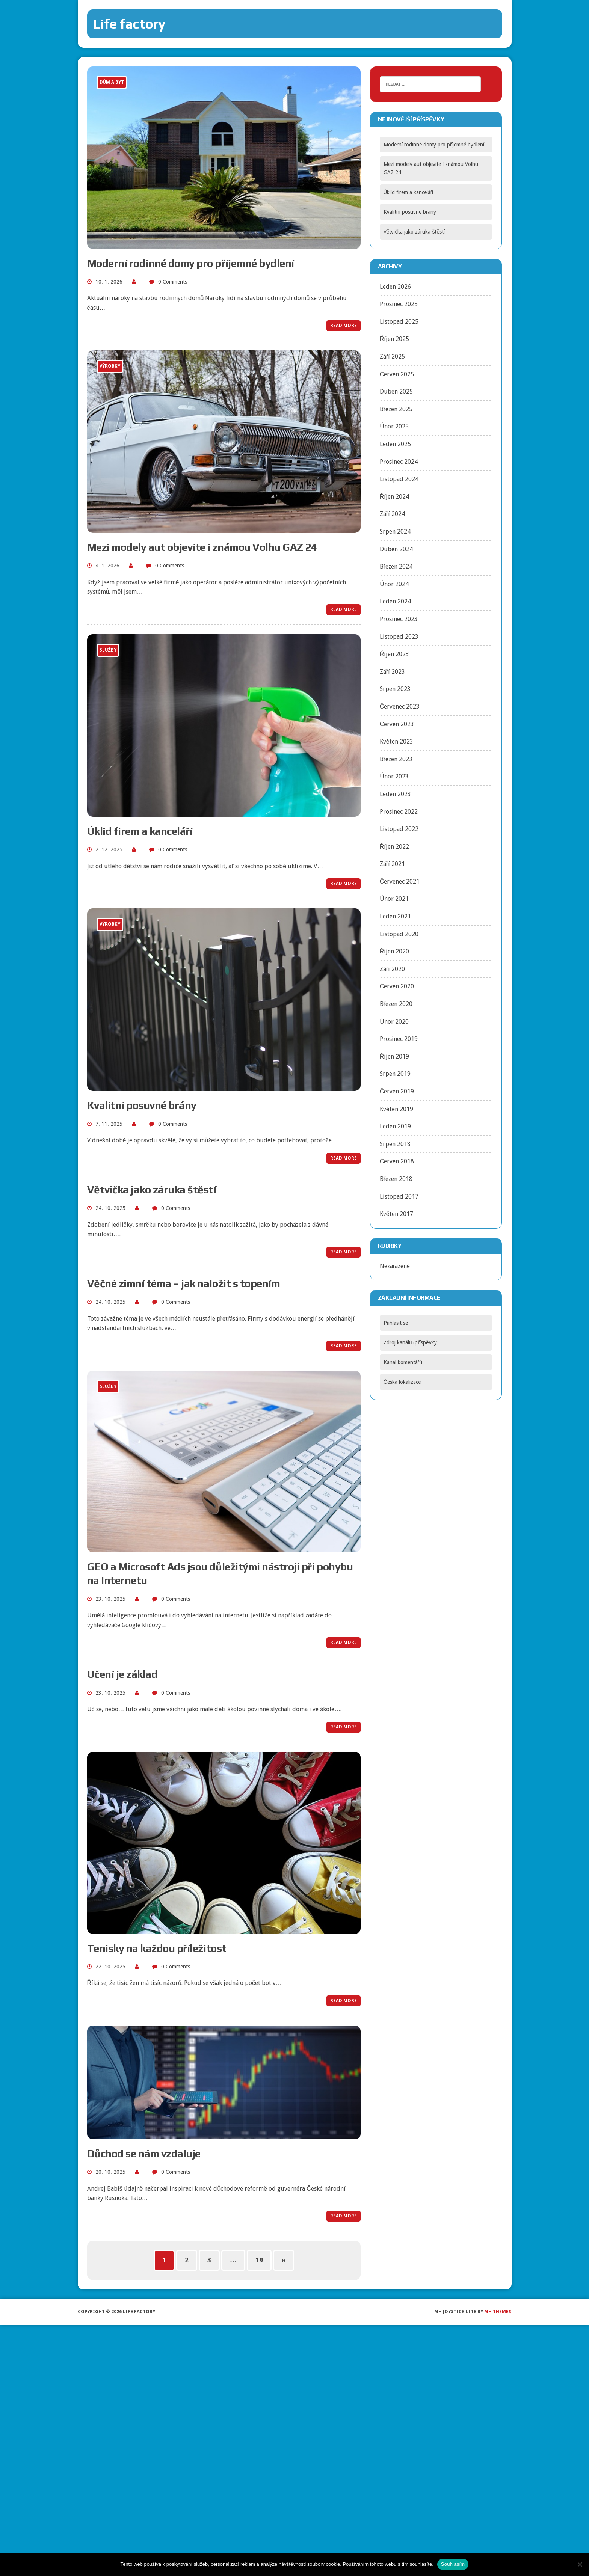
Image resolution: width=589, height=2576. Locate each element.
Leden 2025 (395, 444)
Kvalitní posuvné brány (141, 1105)
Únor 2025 (394, 426)
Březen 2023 (396, 759)
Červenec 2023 (400, 706)
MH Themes (497, 2311)
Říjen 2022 (394, 846)
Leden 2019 (395, 1126)
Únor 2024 (394, 584)
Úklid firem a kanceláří (140, 831)
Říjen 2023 (394, 654)
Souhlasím (453, 2564)
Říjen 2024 (394, 496)
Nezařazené (395, 1266)
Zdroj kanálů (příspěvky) (411, 1342)
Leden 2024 (395, 601)
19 (259, 2260)
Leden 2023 (395, 794)
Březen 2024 (396, 566)
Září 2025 (392, 356)
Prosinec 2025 (399, 304)
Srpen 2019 (395, 1073)
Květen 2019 (396, 1109)
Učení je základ (122, 1674)
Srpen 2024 (395, 531)
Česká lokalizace (402, 1382)
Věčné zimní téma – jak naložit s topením (183, 1283)
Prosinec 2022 (399, 811)
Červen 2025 (397, 374)
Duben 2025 (396, 391)
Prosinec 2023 (399, 619)
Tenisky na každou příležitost (157, 1948)
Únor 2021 (394, 898)
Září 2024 (392, 513)
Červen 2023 (397, 724)
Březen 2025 (396, 409)
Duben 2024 (396, 549)
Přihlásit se (396, 1323)
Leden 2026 (395, 286)
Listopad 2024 (399, 479)
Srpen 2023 (395, 688)
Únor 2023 (394, 776)
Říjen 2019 (394, 1056)
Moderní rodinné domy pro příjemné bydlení (190, 263)
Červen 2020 (397, 986)
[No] (579, 2564)
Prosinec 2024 (399, 461)
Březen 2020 (396, 1003)
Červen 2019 (397, 1091)
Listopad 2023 (399, 636)
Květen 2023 (396, 741)
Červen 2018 (397, 1161)
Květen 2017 (396, 1213)
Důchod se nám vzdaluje (144, 2154)
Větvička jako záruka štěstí (151, 1190)
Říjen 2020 (394, 951)
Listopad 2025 (399, 321)
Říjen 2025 (394, 338)
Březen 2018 (396, 1178)
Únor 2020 (394, 1021)
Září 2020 (392, 969)
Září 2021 (392, 863)
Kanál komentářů (403, 1362)
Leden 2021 (395, 916)
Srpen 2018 (395, 1144)
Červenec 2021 (400, 881)
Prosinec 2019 (399, 1038)
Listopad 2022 (399, 829)
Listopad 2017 (399, 1196)
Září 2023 (392, 671)
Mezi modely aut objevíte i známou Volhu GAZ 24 (202, 547)
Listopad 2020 (399, 934)
